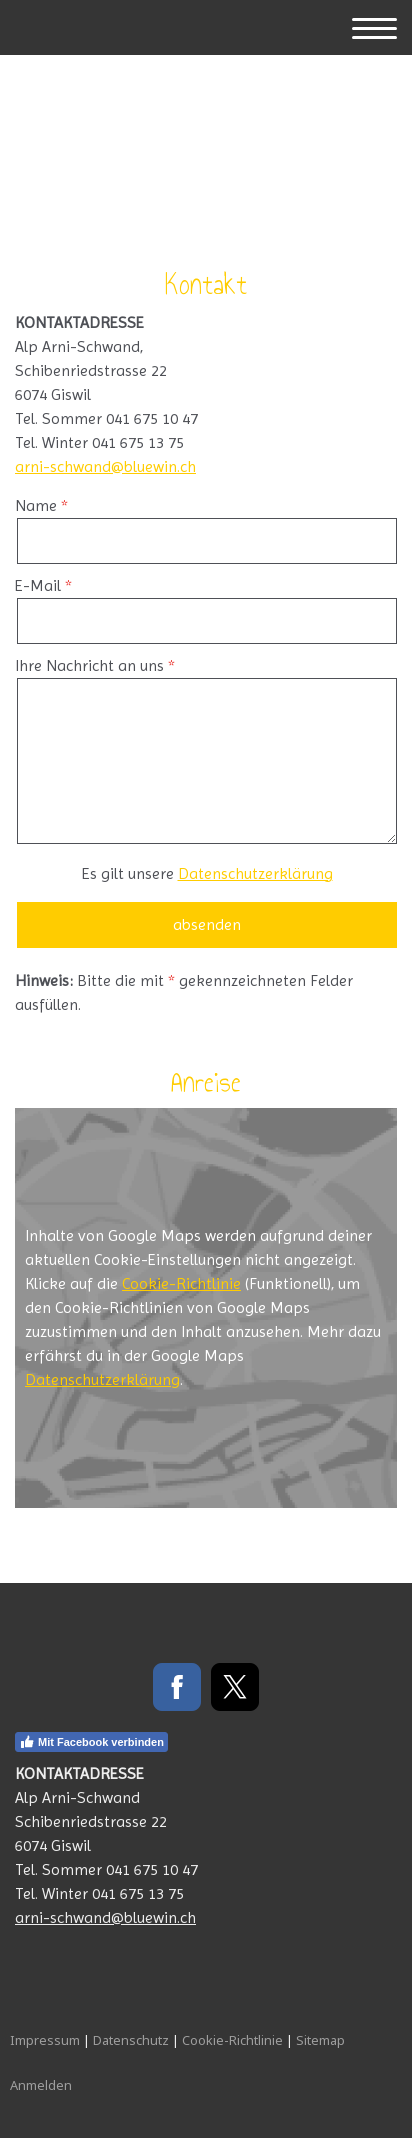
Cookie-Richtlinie (181, 1283)
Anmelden (41, 2085)
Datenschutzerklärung (255, 873)
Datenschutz (131, 2040)
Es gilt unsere (207, 873)
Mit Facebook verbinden (91, 1742)
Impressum (45, 2040)
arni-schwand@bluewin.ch (105, 466)
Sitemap (320, 2040)
